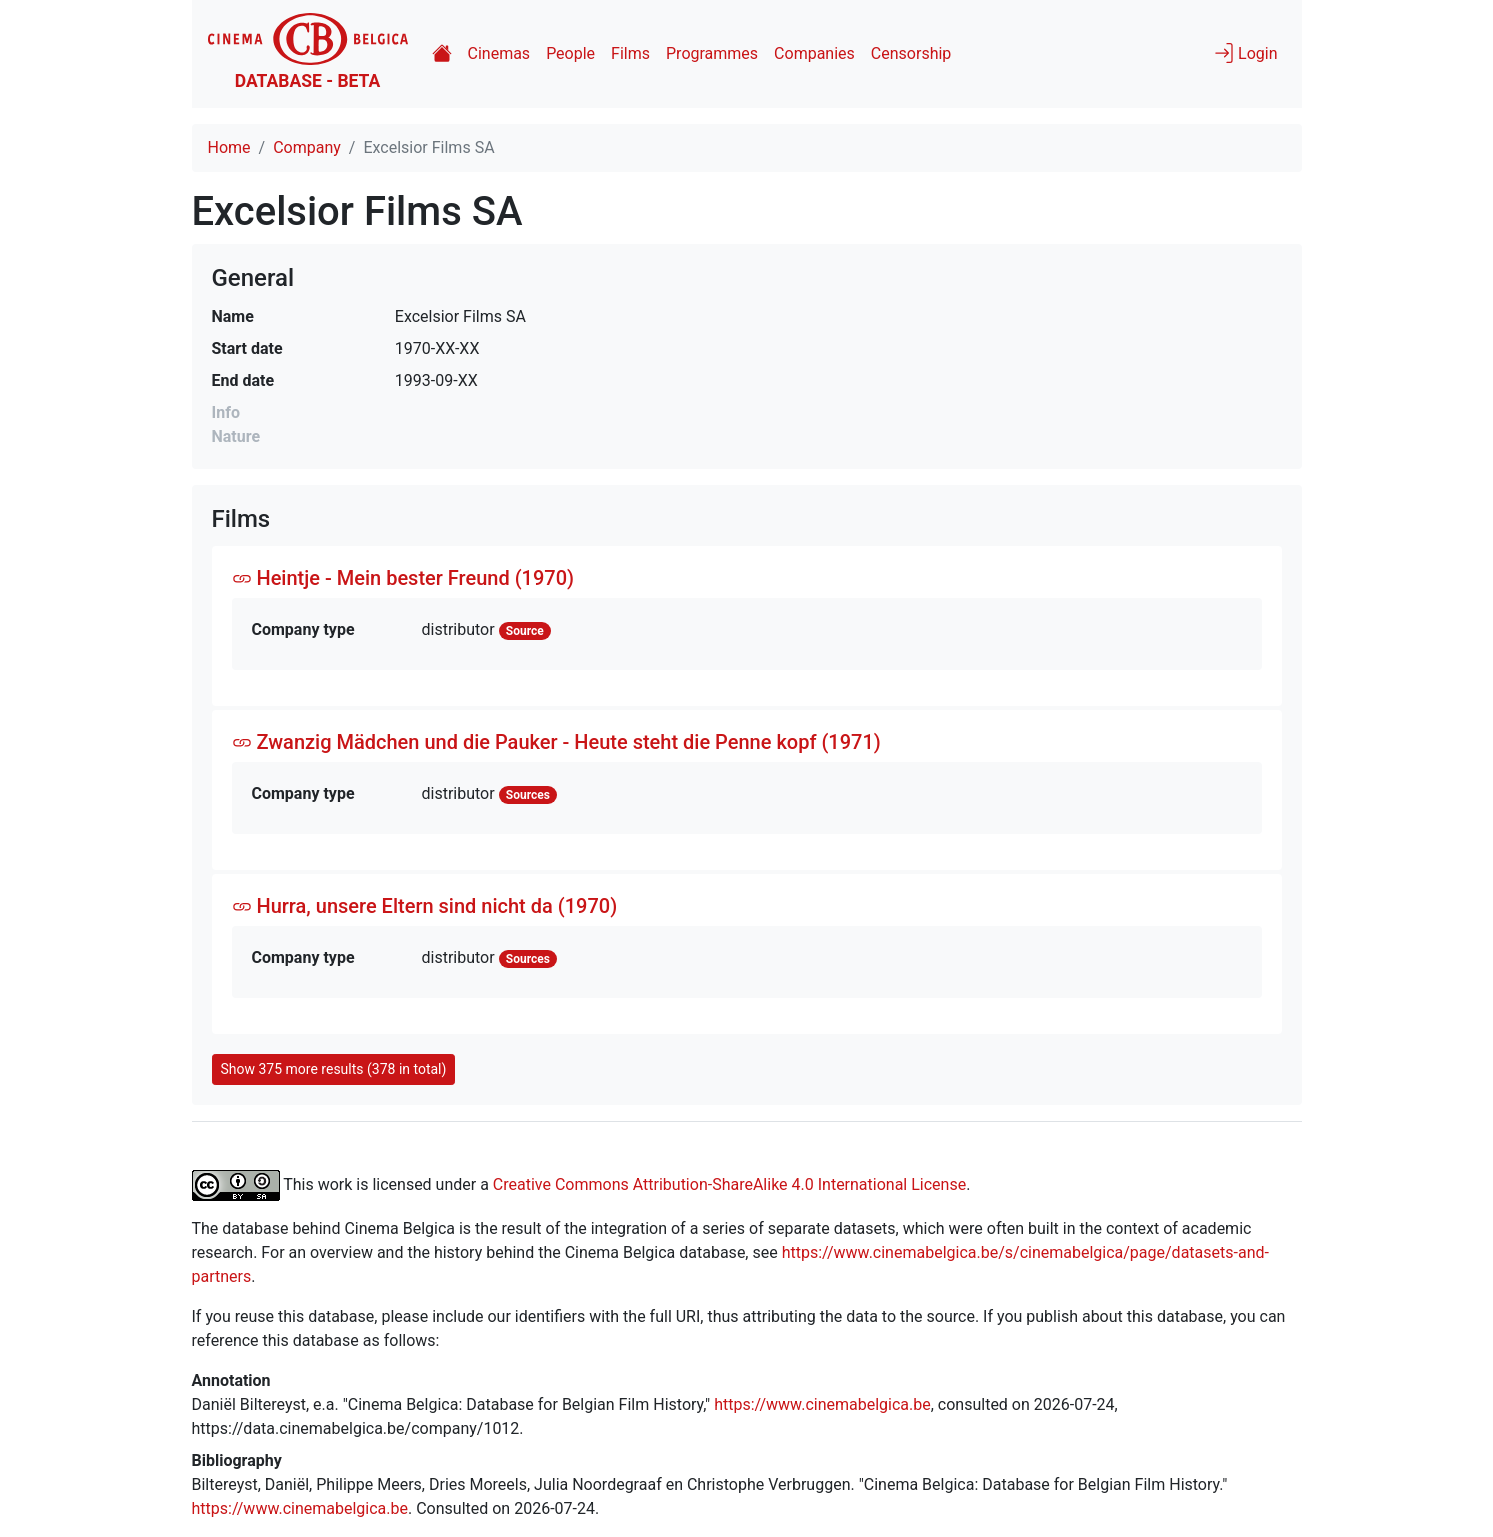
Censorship (911, 53)
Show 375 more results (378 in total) (334, 1069)
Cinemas (499, 53)
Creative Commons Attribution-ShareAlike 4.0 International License (729, 1183)
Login (1245, 53)
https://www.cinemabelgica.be (822, 1404)
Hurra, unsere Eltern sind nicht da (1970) (425, 906)
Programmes (712, 53)
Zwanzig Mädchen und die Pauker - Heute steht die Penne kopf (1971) (556, 742)
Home (229, 147)
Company (307, 147)
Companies (814, 53)
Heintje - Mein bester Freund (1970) (403, 578)
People (570, 53)
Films (630, 53)
